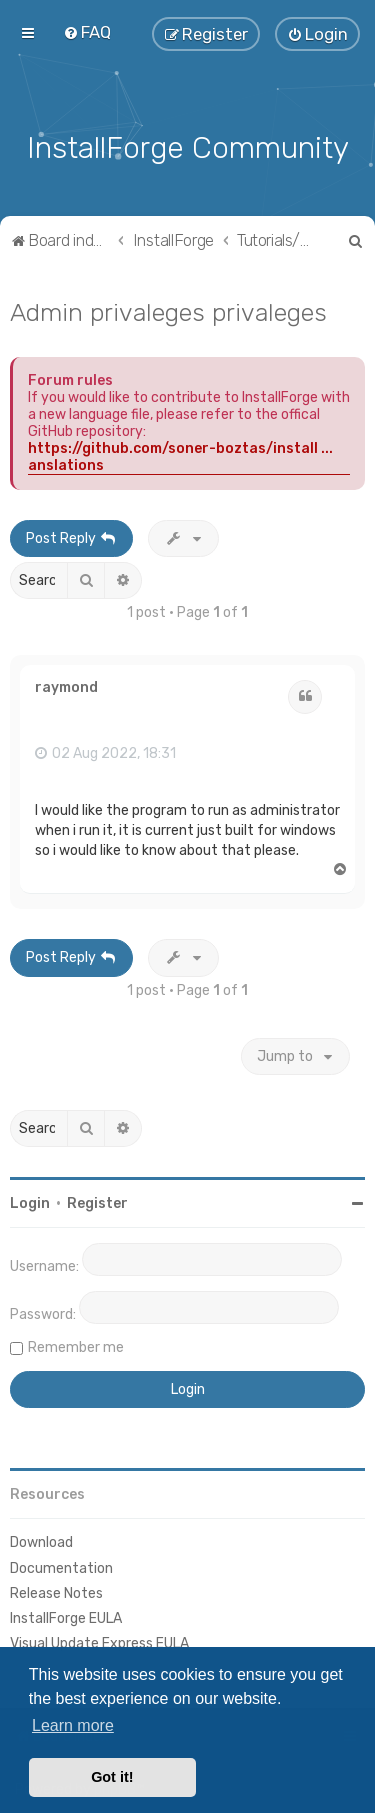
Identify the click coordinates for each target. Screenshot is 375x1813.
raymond (66, 686)
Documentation (61, 1565)
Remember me (76, 1345)
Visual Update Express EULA (99, 1641)
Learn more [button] (73, 1725)
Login (30, 1201)
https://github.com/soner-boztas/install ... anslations (180, 454)
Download (41, 1540)
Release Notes (56, 1591)
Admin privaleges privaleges (168, 309)
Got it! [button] (112, 1777)
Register (97, 1201)
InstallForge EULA (66, 1616)
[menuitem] (87, 32)
